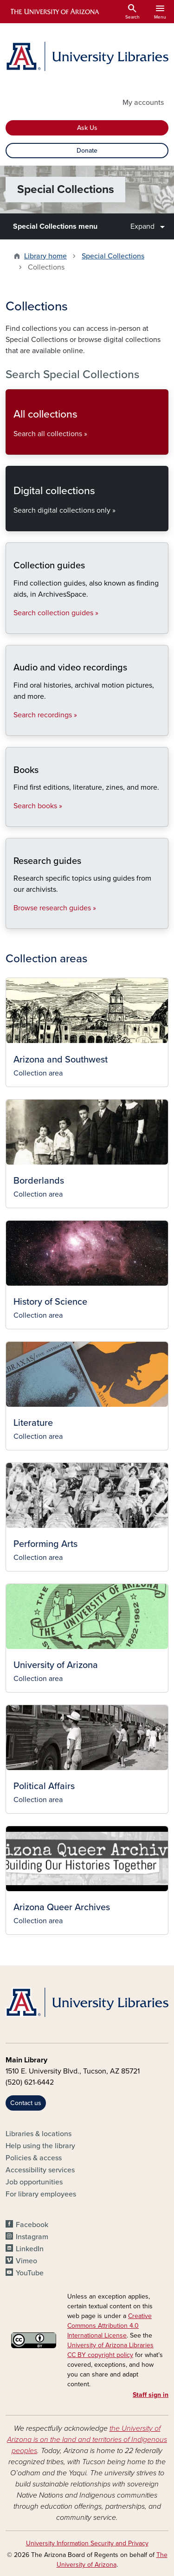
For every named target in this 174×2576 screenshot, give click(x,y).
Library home (45, 256)
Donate (87, 151)
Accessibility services (40, 2170)
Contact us (25, 2103)
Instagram (32, 2236)
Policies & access (34, 2158)
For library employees (41, 2194)
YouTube (30, 2273)
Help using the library (40, 2146)
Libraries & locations (38, 2133)
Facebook (32, 2224)
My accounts (143, 102)
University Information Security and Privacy (87, 2543)
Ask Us (87, 128)
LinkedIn (30, 2249)
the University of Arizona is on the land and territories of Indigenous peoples (87, 2439)
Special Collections (113, 256)
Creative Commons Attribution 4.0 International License (109, 2325)
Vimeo (26, 2261)
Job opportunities (34, 2182)
